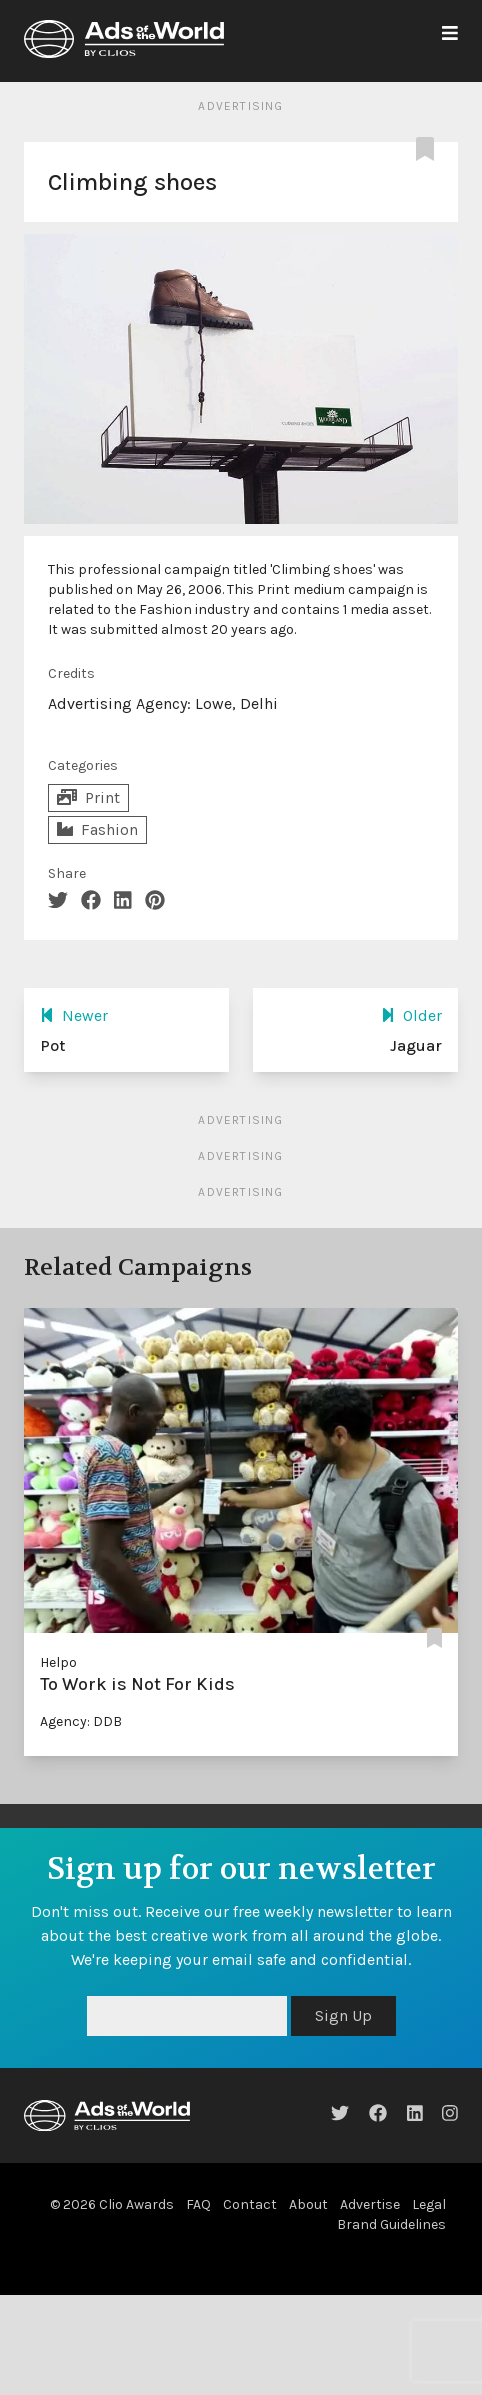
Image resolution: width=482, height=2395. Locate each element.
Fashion (97, 829)
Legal (429, 2204)
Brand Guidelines (391, 2224)
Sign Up (343, 2015)
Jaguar (416, 1045)
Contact (250, 2204)
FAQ (198, 2204)
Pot (52, 1045)
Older (411, 1015)
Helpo (58, 1662)
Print (88, 797)
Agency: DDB (81, 1721)
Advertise (370, 2204)
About (308, 2204)
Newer (74, 1015)
